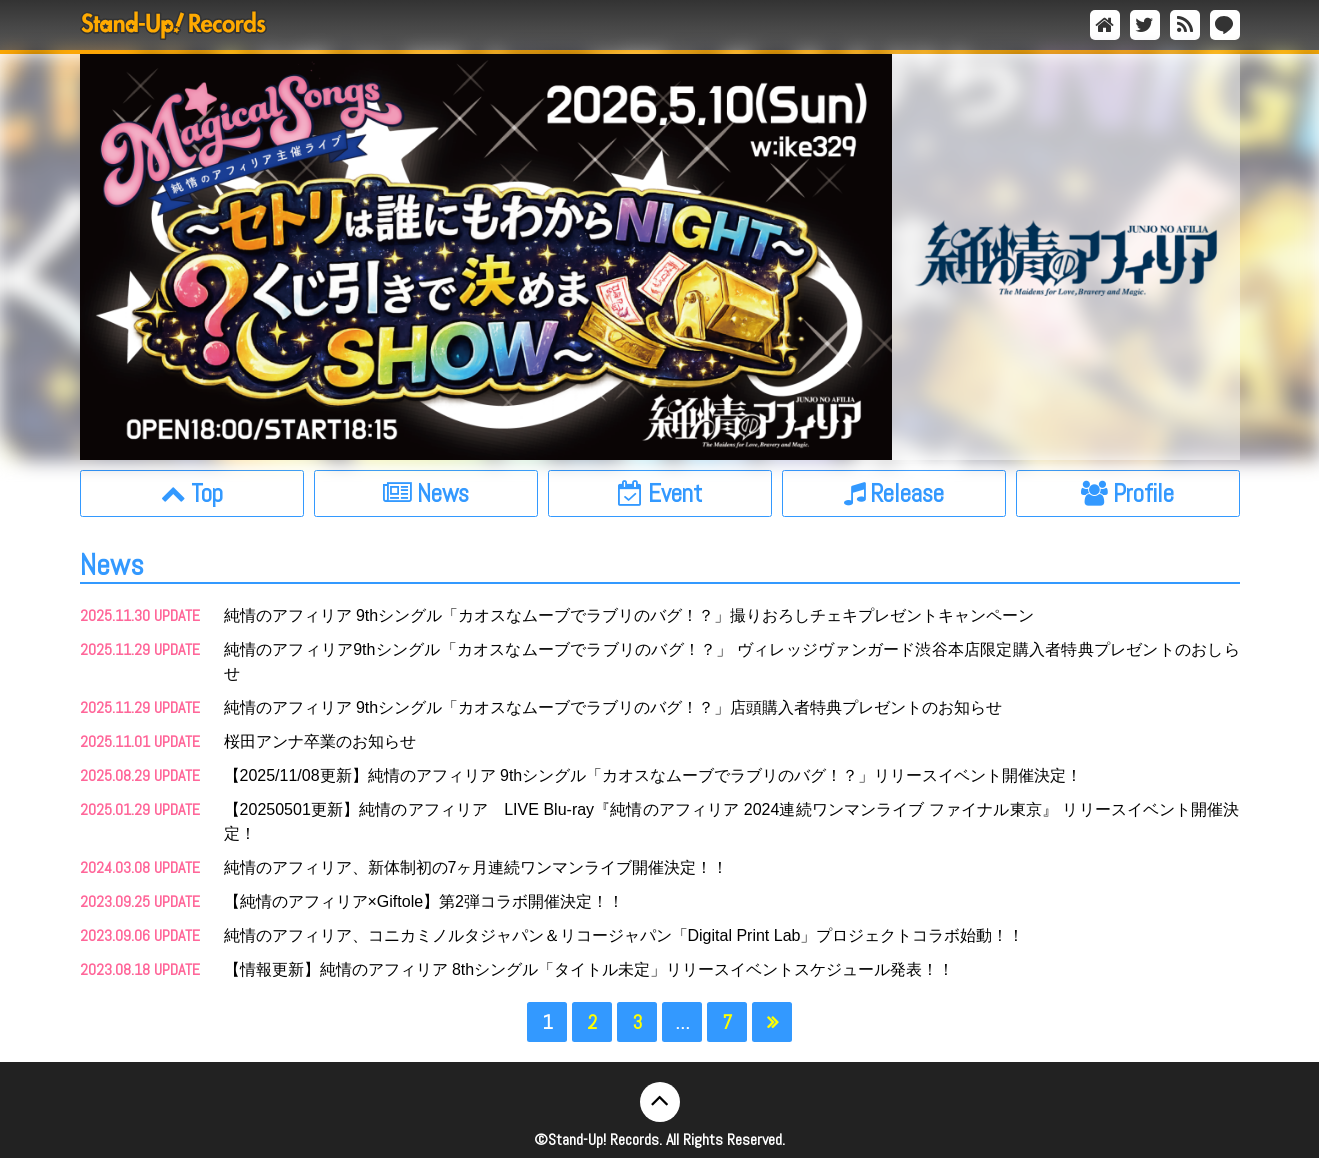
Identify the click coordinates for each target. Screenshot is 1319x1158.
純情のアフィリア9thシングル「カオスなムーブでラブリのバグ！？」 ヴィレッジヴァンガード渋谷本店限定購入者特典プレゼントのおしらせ (732, 661)
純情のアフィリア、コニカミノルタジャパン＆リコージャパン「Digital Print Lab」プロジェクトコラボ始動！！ (624, 935)
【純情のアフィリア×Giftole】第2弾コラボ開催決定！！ (424, 901)
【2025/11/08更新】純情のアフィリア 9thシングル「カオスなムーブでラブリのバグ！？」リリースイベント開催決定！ (653, 775)
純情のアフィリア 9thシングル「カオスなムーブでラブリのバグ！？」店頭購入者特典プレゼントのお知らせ (613, 707)
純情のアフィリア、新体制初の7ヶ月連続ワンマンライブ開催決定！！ (476, 867)
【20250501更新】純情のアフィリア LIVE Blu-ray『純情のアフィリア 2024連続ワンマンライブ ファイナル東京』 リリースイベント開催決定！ (732, 821)
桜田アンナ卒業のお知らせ (320, 741)
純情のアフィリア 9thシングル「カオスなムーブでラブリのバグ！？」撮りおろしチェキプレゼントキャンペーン (629, 615)
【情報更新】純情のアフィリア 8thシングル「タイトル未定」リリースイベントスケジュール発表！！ (589, 969)
